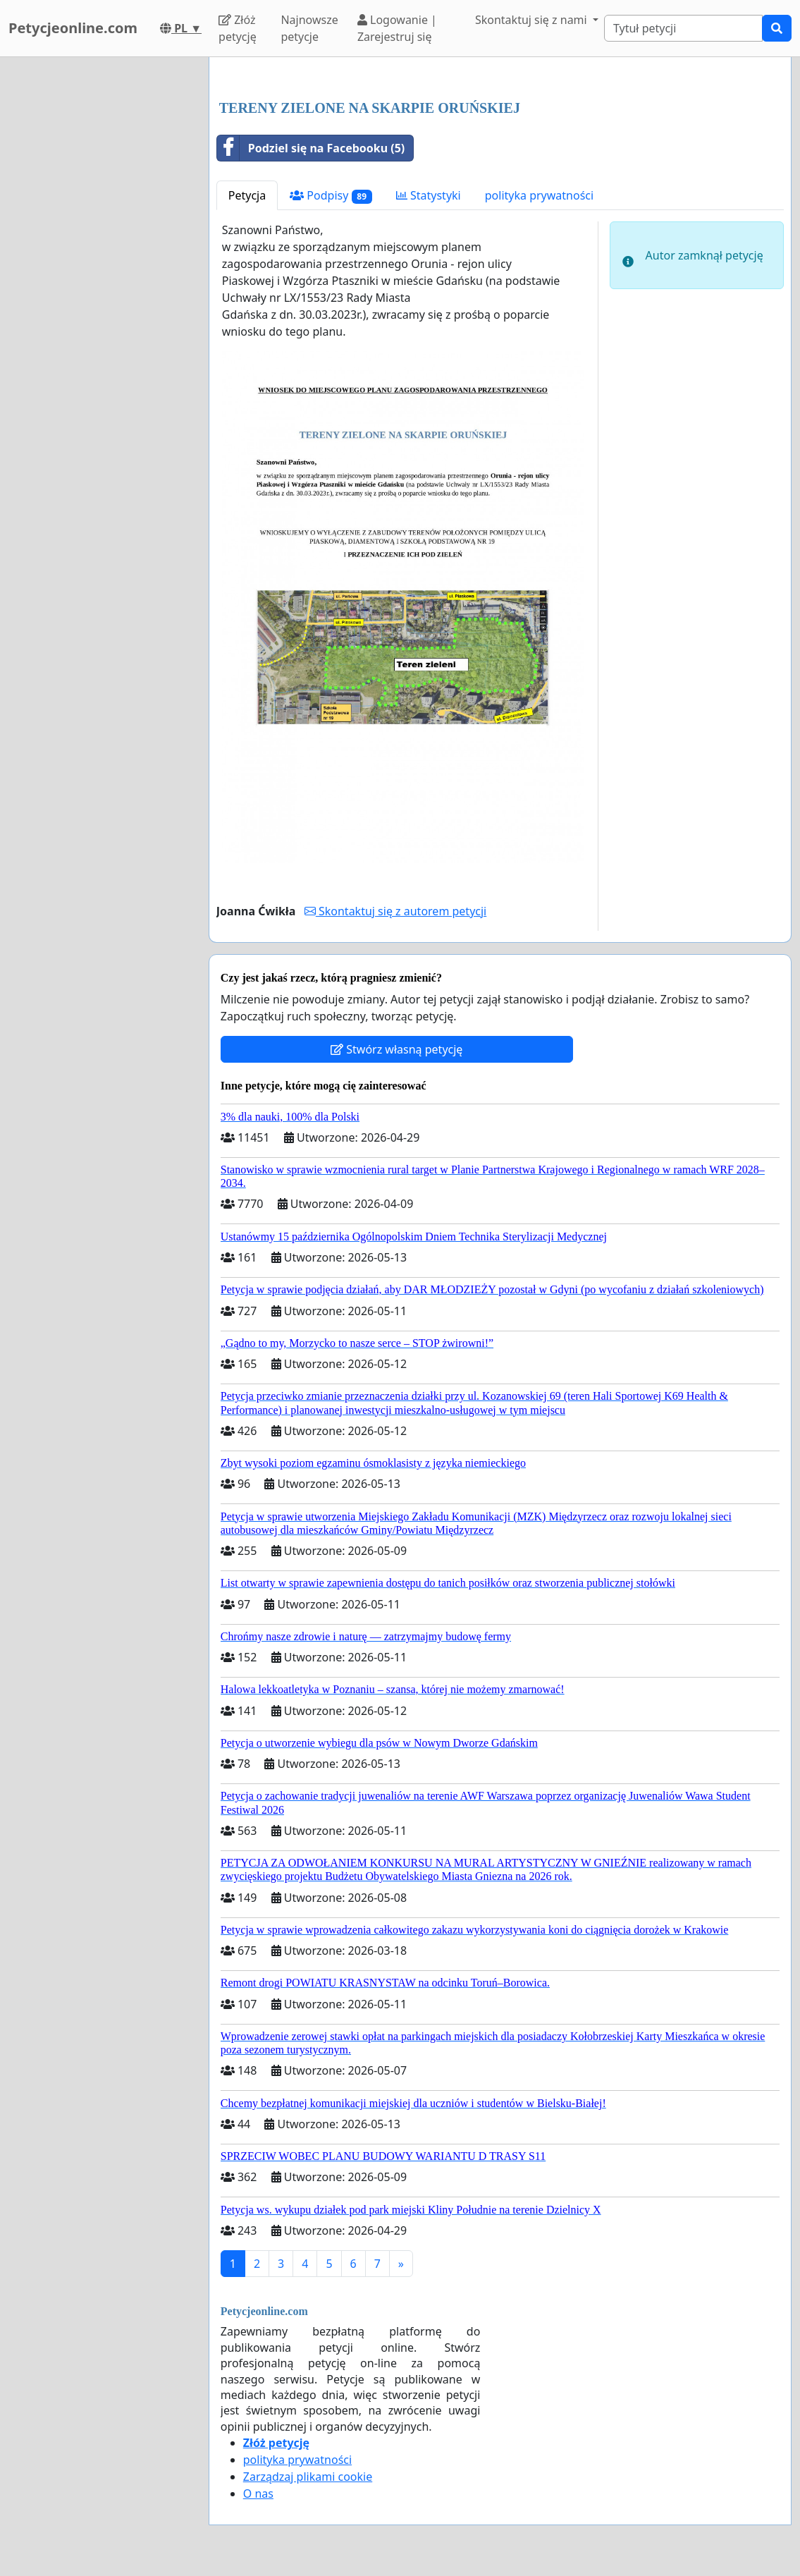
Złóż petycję (238, 28)
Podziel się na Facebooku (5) (311, 148)
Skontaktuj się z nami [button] (532, 20)
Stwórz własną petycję (396, 1049)
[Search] (683, 28)
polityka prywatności (539, 195)
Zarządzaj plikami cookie (307, 2476)
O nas (258, 2493)
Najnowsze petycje (309, 28)
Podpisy (331, 196)
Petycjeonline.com (72, 27)
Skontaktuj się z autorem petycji (395, 911)
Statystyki (428, 195)
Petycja (247, 195)
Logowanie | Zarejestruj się (397, 28)
